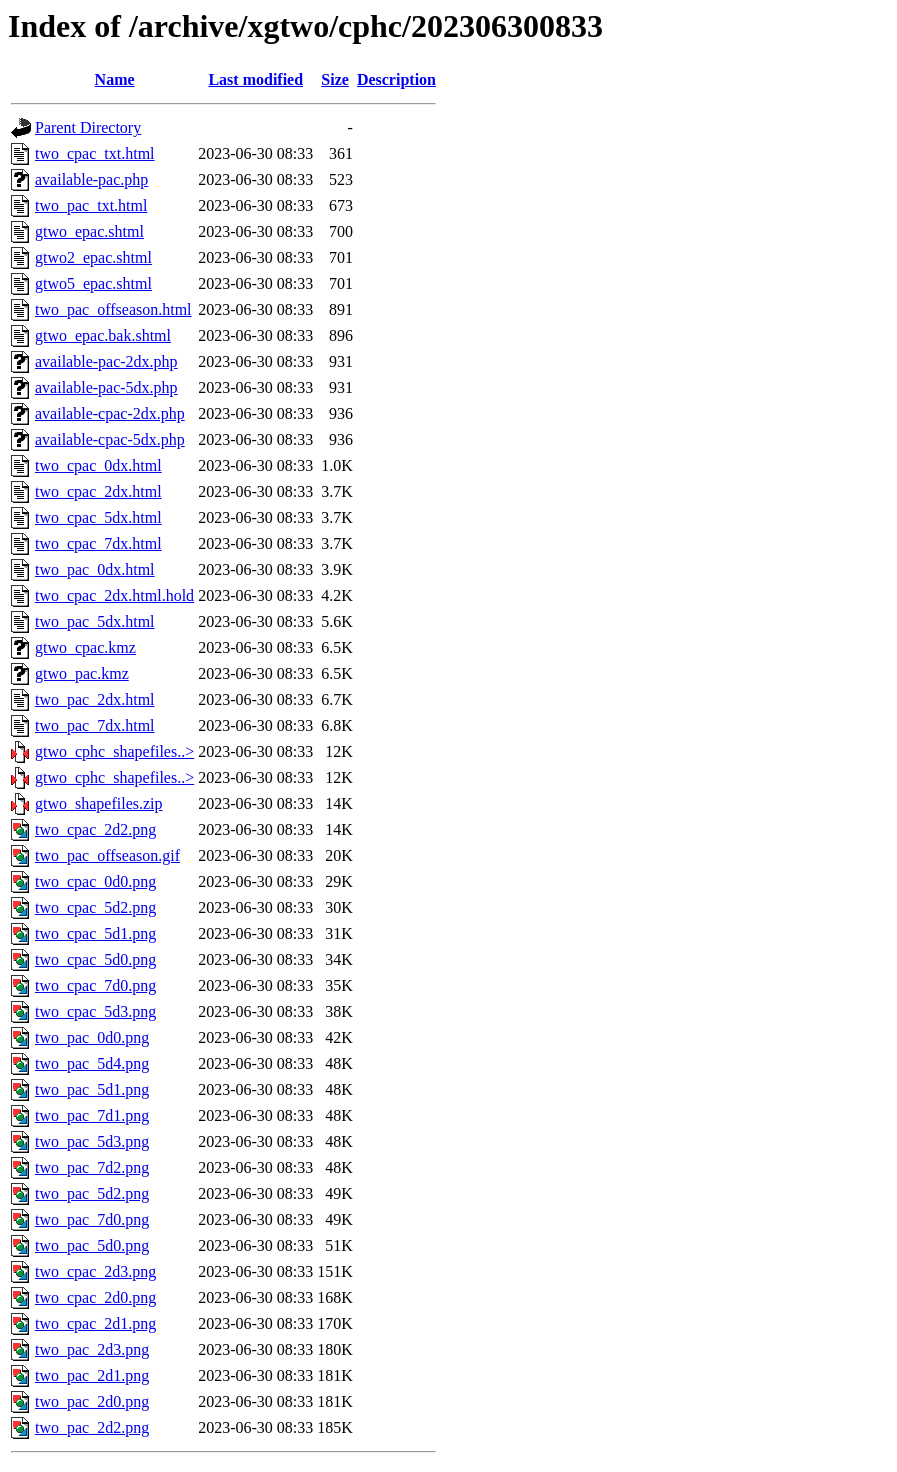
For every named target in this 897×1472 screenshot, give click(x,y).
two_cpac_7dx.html (98, 543)
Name (115, 79)
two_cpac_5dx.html (98, 517)
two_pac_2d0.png (92, 1401)
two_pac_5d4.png (92, 1063)
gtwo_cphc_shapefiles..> (114, 751)
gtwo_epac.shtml (89, 231)
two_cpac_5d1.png (95, 933)
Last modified (255, 79)
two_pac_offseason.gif (107, 855)
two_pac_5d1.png (92, 1089)
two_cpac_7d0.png (95, 985)
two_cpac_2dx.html (98, 491)
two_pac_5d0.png (92, 1245)
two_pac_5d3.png (92, 1141)
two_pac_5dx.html (95, 621)
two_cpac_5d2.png (95, 907)
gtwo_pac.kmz (82, 673)
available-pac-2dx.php (106, 361)
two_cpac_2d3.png (95, 1271)
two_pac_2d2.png (92, 1427)
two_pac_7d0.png (92, 1219)
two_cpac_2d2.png (95, 829)
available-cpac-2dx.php (110, 413)
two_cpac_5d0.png (95, 959)
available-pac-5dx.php (106, 387)
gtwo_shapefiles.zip (99, 803)
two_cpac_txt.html (95, 153)
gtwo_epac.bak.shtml (103, 335)
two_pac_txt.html (91, 205)
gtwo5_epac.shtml (93, 283)
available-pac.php (91, 179)
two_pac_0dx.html (95, 569)
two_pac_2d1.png (92, 1375)
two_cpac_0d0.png (95, 881)
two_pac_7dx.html (95, 725)
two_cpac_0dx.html (98, 465)
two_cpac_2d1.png (95, 1323)
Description (396, 79)
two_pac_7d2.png (92, 1167)
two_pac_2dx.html (95, 699)
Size (335, 79)
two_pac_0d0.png (92, 1037)
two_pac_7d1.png (92, 1115)
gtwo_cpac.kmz (85, 647)
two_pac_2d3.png (92, 1349)
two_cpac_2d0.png (95, 1297)
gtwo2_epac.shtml (93, 257)
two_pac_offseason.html (113, 309)
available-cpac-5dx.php (110, 439)
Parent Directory (88, 127)
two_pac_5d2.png (92, 1193)
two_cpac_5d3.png (95, 1011)
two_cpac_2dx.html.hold (114, 595)
